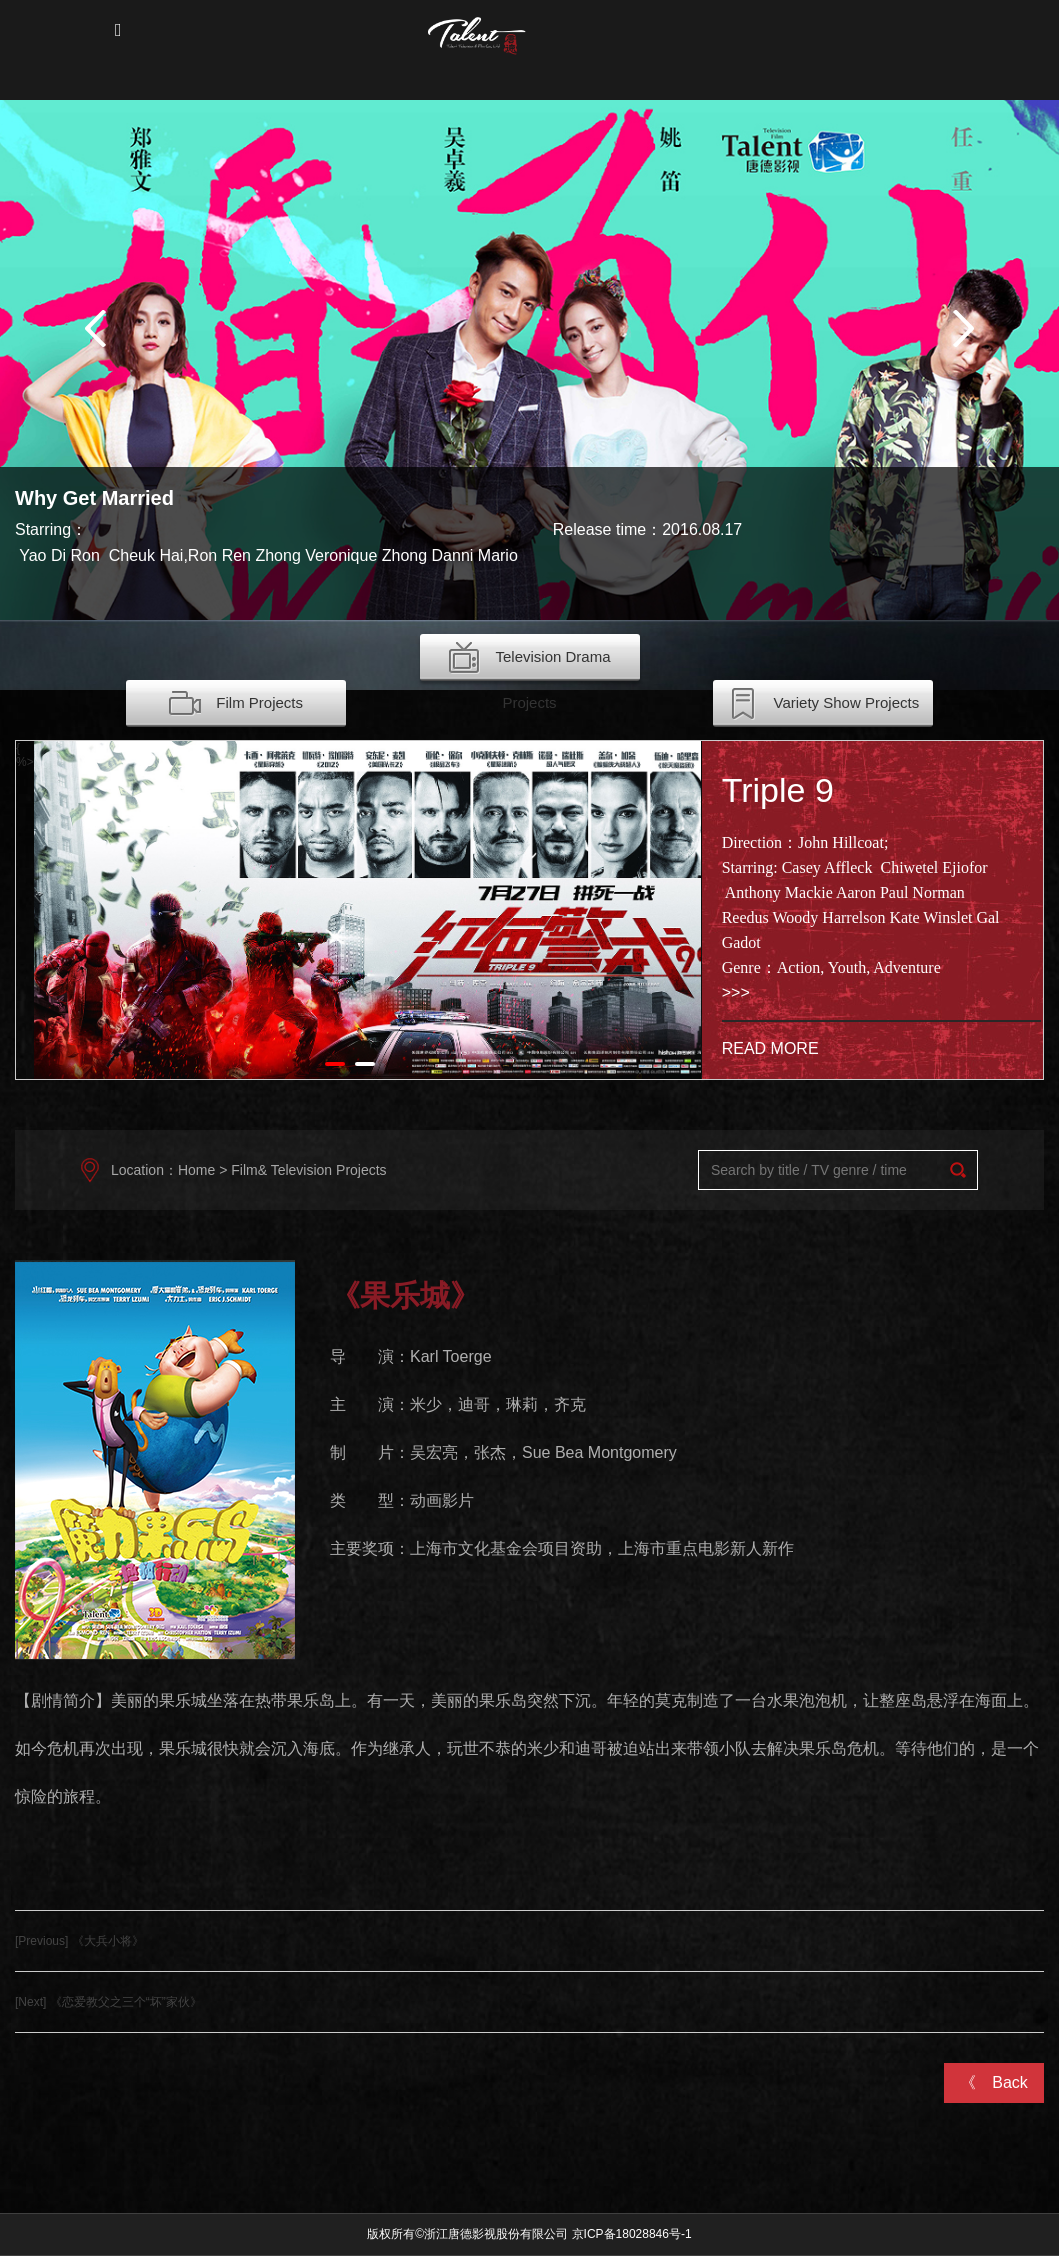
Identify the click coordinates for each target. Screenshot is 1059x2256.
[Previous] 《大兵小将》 (79, 1941)
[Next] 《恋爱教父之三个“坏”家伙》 (108, 2002)
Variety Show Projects (823, 704)
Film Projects (236, 704)
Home (196, 1170)
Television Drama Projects (529, 661)
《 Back (994, 2082)
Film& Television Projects (308, 1170)
